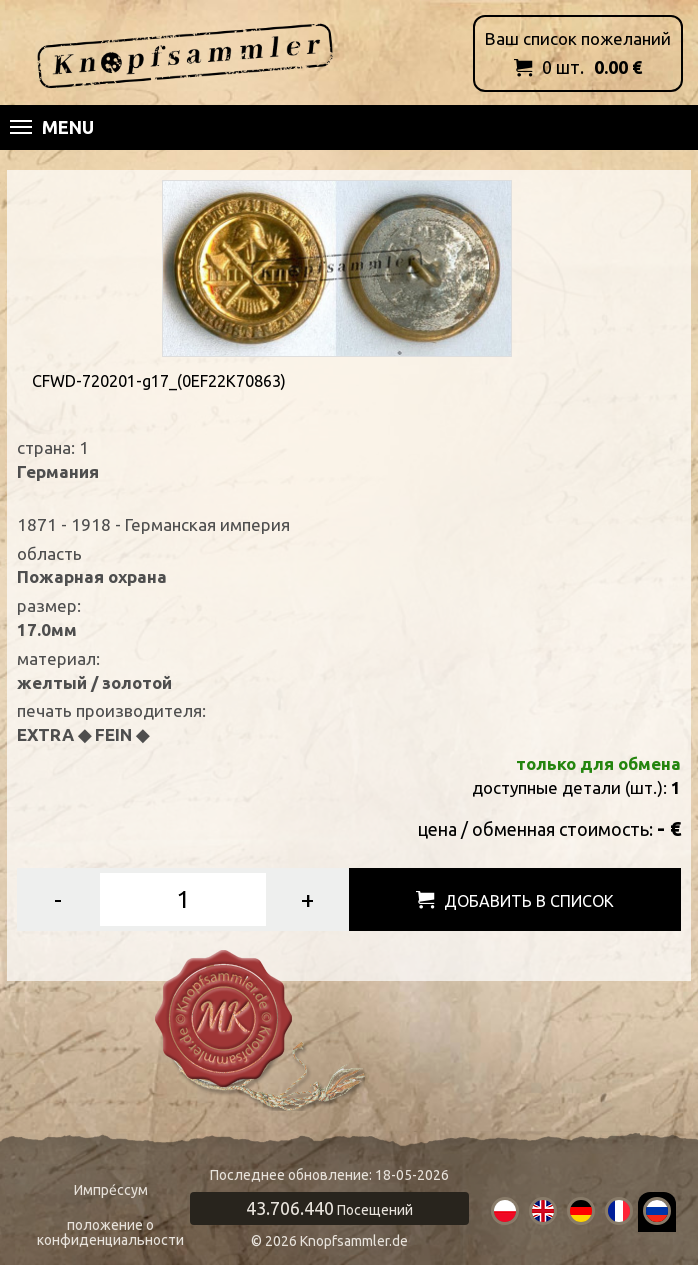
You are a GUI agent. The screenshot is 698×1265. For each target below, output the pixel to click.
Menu (52, 127)
